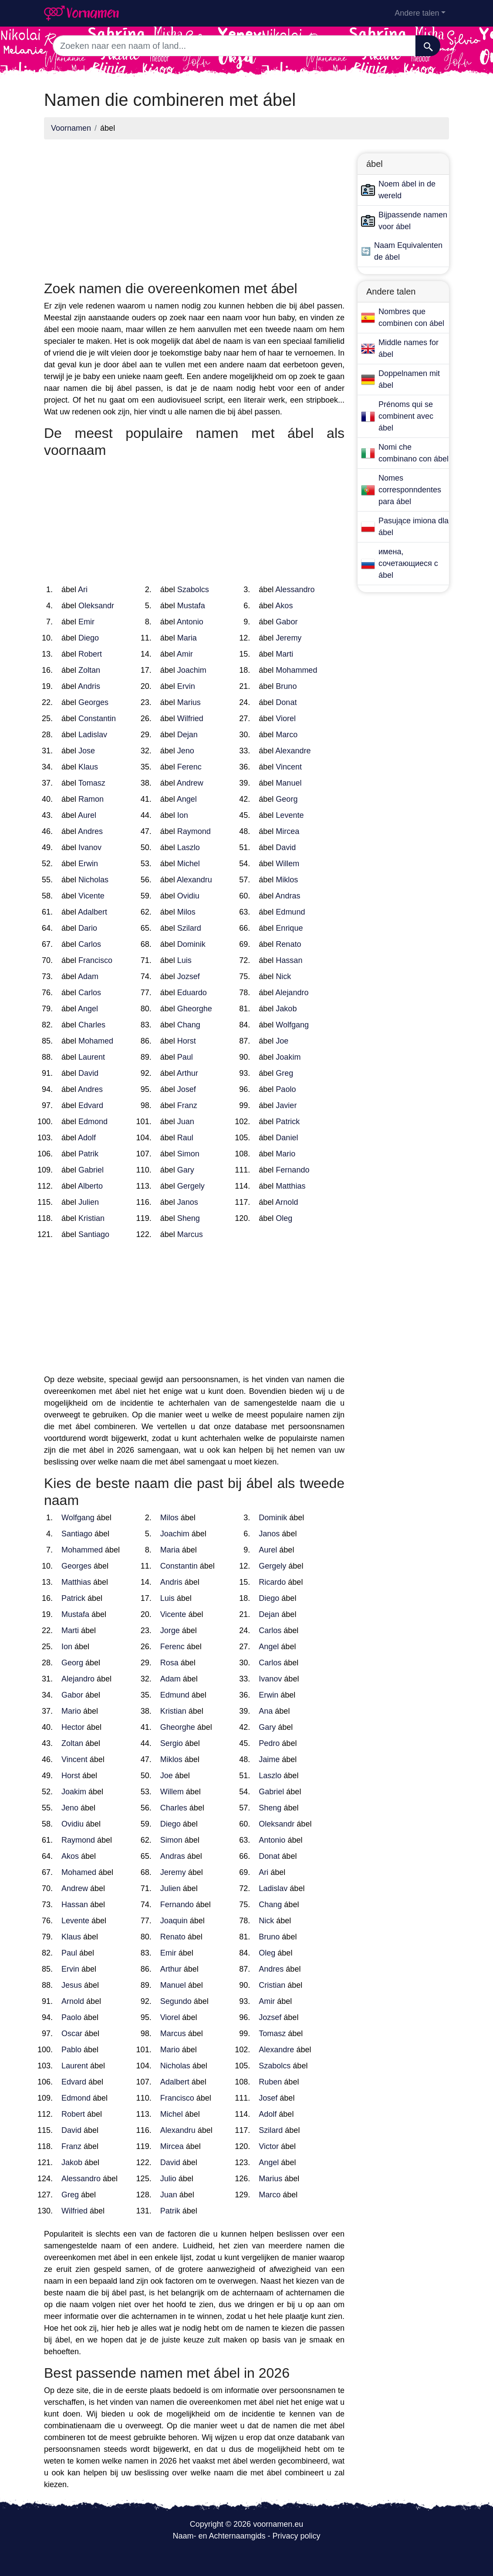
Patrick (288, 1121)
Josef (186, 1089)
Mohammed (296, 670)
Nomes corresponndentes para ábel (409, 490)
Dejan (187, 734)
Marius (189, 702)
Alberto (90, 1186)
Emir (86, 621)
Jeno (185, 750)
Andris (89, 686)
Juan (185, 1121)
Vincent (289, 767)
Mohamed (95, 1041)
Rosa (169, 1662)
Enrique (289, 928)
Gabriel (91, 1170)
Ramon (91, 799)
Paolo (286, 1089)
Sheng (188, 1218)
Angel (187, 799)
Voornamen (71, 128)
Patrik (88, 1153)
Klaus (88, 767)
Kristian (91, 1218)
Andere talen (417, 13)
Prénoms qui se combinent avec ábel (405, 416)
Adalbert (92, 912)
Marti (284, 654)
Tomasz (91, 783)
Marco (286, 734)
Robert (90, 654)
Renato (288, 944)
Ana (266, 1711)
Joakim (288, 1057)
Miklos (287, 879)
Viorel (286, 718)
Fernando (292, 1170)
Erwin (88, 863)
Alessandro (294, 589)
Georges (93, 702)
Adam (88, 976)
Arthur (187, 1073)
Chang (188, 1024)
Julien (88, 1202)
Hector (72, 1727)
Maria (187, 638)
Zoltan (89, 670)
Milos (186, 912)
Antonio (190, 621)
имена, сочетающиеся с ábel (408, 563)
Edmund (290, 912)
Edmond (93, 1121)
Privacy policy (297, 2536)
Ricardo (272, 1582)
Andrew (190, 783)
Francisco (95, 960)
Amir (185, 654)
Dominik (191, 944)
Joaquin (174, 1920)
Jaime (269, 1759)
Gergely (191, 1186)
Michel (188, 863)
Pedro (269, 1743)
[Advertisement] (194, 207)
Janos (187, 1202)
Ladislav (92, 734)
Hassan (289, 960)
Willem (287, 863)
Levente (290, 815)
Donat (286, 702)
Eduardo (192, 992)
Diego (88, 638)
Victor (269, 2146)
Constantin (97, 718)
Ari (83, 589)
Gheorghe (194, 1008)
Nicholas (93, 879)
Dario (87, 928)
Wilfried (190, 718)
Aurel (87, 815)
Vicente (91, 895)
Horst (186, 1041)
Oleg (284, 1218)
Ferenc (189, 767)
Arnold (286, 1202)
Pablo (71, 2049)
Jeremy (288, 638)
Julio (168, 2178)
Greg (284, 1073)
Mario (285, 1153)
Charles (91, 1024)
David (286, 847)
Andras (287, 895)
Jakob (286, 1008)
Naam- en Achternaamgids (218, 2536)
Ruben (270, 2082)
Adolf (87, 1137)
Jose (86, 750)
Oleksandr (96, 605)
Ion (182, 815)
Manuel (288, 783)
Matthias (290, 1186)
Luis (184, 960)
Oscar (71, 2033)
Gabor (286, 621)
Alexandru (194, 879)
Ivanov (89, 847)
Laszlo (188, 847)
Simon (188, 1153)
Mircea (287, 831)
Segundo (176, 2001)
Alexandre (293, 750)
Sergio (171, 1743)
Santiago (93, 1234)
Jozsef (188, 976)
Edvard (90, 1105)
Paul (185, 1057)
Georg (286, 799)
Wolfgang (292, 1024)
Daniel (287, 1137)
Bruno (286, 686)
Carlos (89, 944)
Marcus (190, 1234)
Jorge (170, 1630)
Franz (187, 1105)
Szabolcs (193, 589)
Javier (286, 1105)
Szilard (189, 928)
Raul (185, 1137)
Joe (282, 1041)
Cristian (272, 1985)
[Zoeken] (427, 45)
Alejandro (291, 992)
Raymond (194, 831)
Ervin (186, 686)
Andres (90, 831)
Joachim (191, 670)
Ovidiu (188, 895)
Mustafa (191, 605)
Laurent (91, 1057)
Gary (185, 1170)
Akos (284, 605)
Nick (283, 976)
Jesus (71, 1985)
